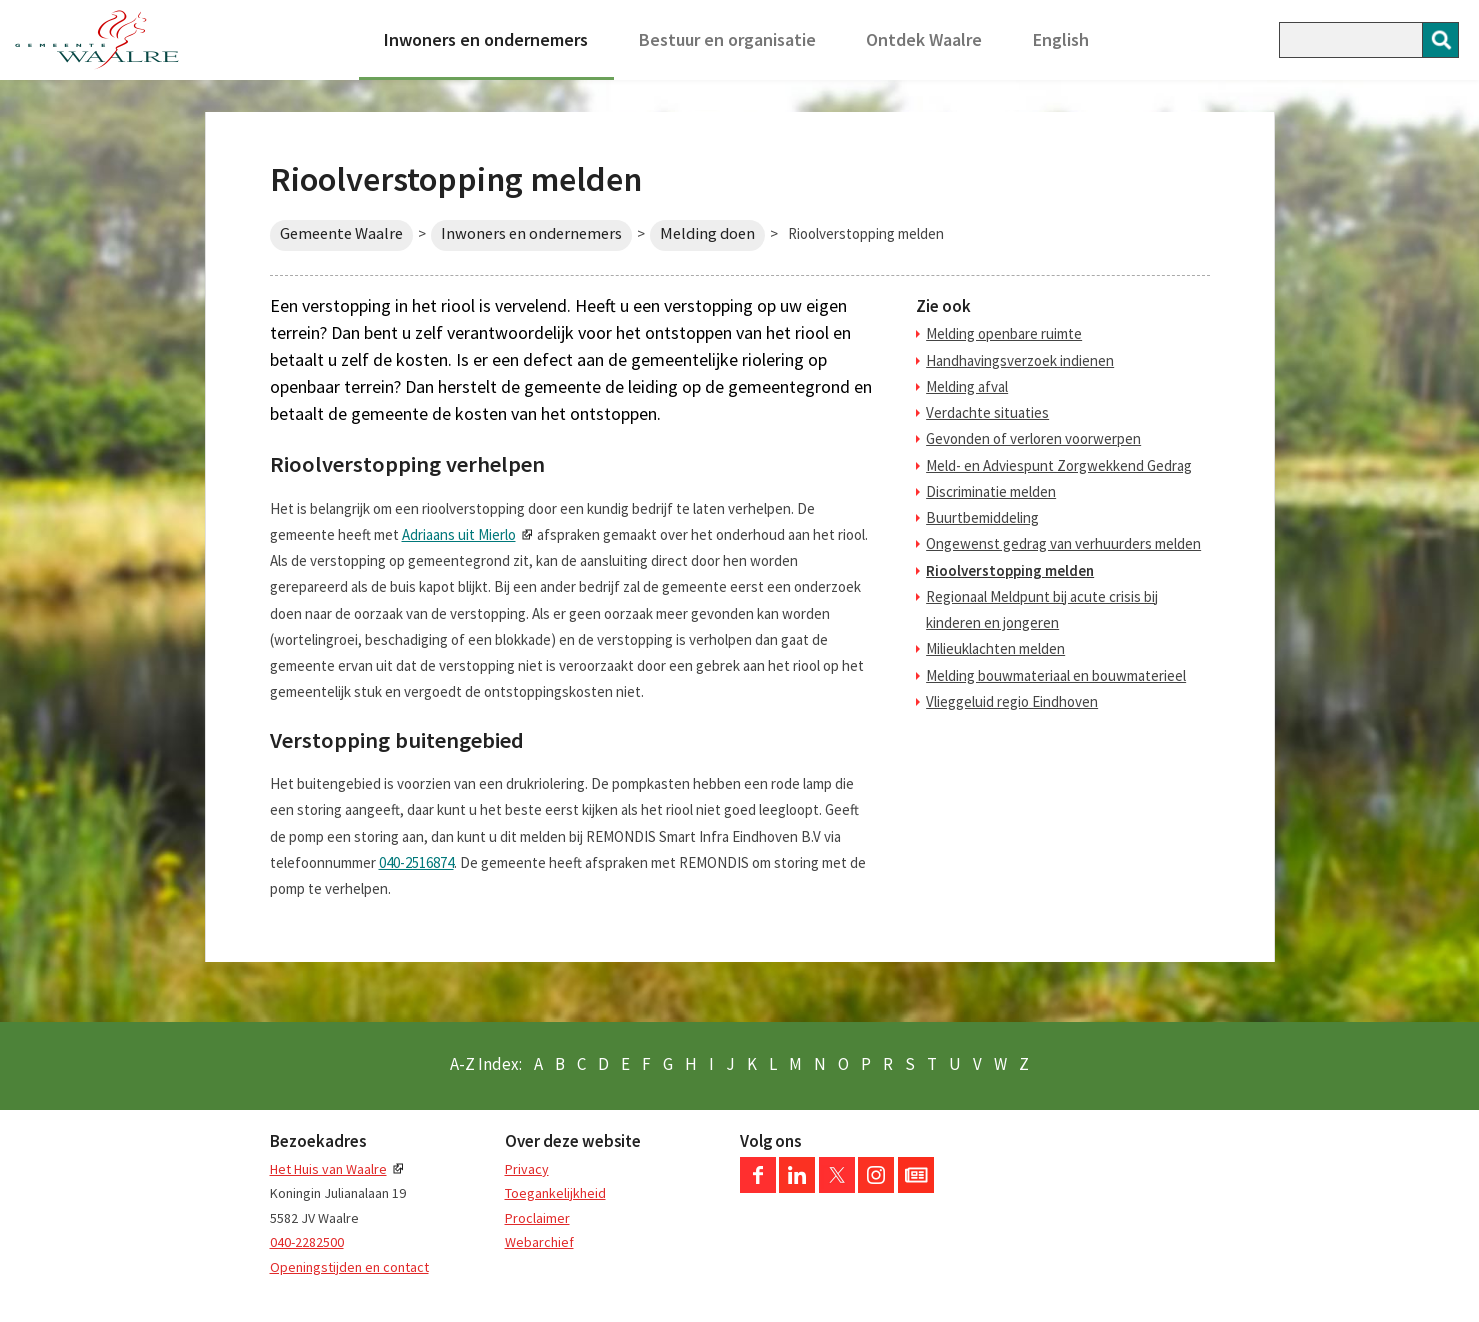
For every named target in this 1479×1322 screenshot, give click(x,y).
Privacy (527, 1169)
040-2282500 (307, 1242)
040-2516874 (416, 862)
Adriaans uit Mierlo (459, 534)
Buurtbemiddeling (982, 517)
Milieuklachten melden (995, 648)
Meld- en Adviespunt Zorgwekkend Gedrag (1059, 465)
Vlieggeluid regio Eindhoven (1012, 701)
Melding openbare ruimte (1004, 333)
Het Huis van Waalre (328, 1169)
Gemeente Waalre (341, 233)
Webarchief (539, 1242)
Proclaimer (537, 1218)
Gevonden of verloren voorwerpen (1033, 438)
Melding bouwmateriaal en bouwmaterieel (1056, 675)
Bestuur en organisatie (727, 39)
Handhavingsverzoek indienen (1020, 360)
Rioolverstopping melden (1010, 570)
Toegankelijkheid (555, 1193)
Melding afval (967, 386)
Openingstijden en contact (349, 1267)
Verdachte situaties (987, 412)
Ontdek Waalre (924, 39)
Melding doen (707, 233)
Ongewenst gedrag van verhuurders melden (1063, 543)
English (1061, 39)
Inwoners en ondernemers (486, 39)
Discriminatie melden (991, 491)
